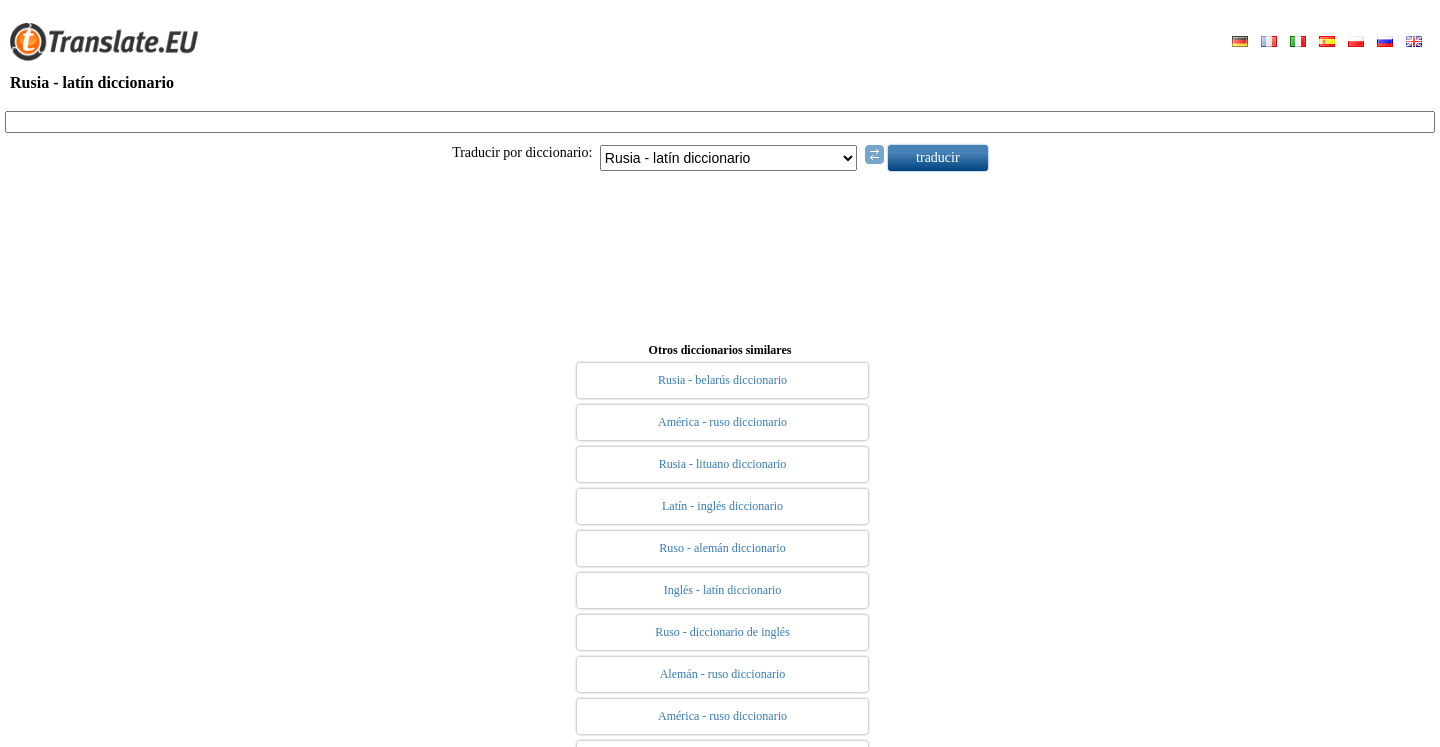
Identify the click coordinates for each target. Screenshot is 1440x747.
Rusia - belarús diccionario (722, 380)
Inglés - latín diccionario (723, 590)
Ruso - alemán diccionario (722, 548)
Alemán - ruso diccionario (723, 674)
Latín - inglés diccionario (722, 506)
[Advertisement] (720, 253)
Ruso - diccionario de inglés (722, 632)
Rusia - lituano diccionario (723, 464)
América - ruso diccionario (722, 422)
